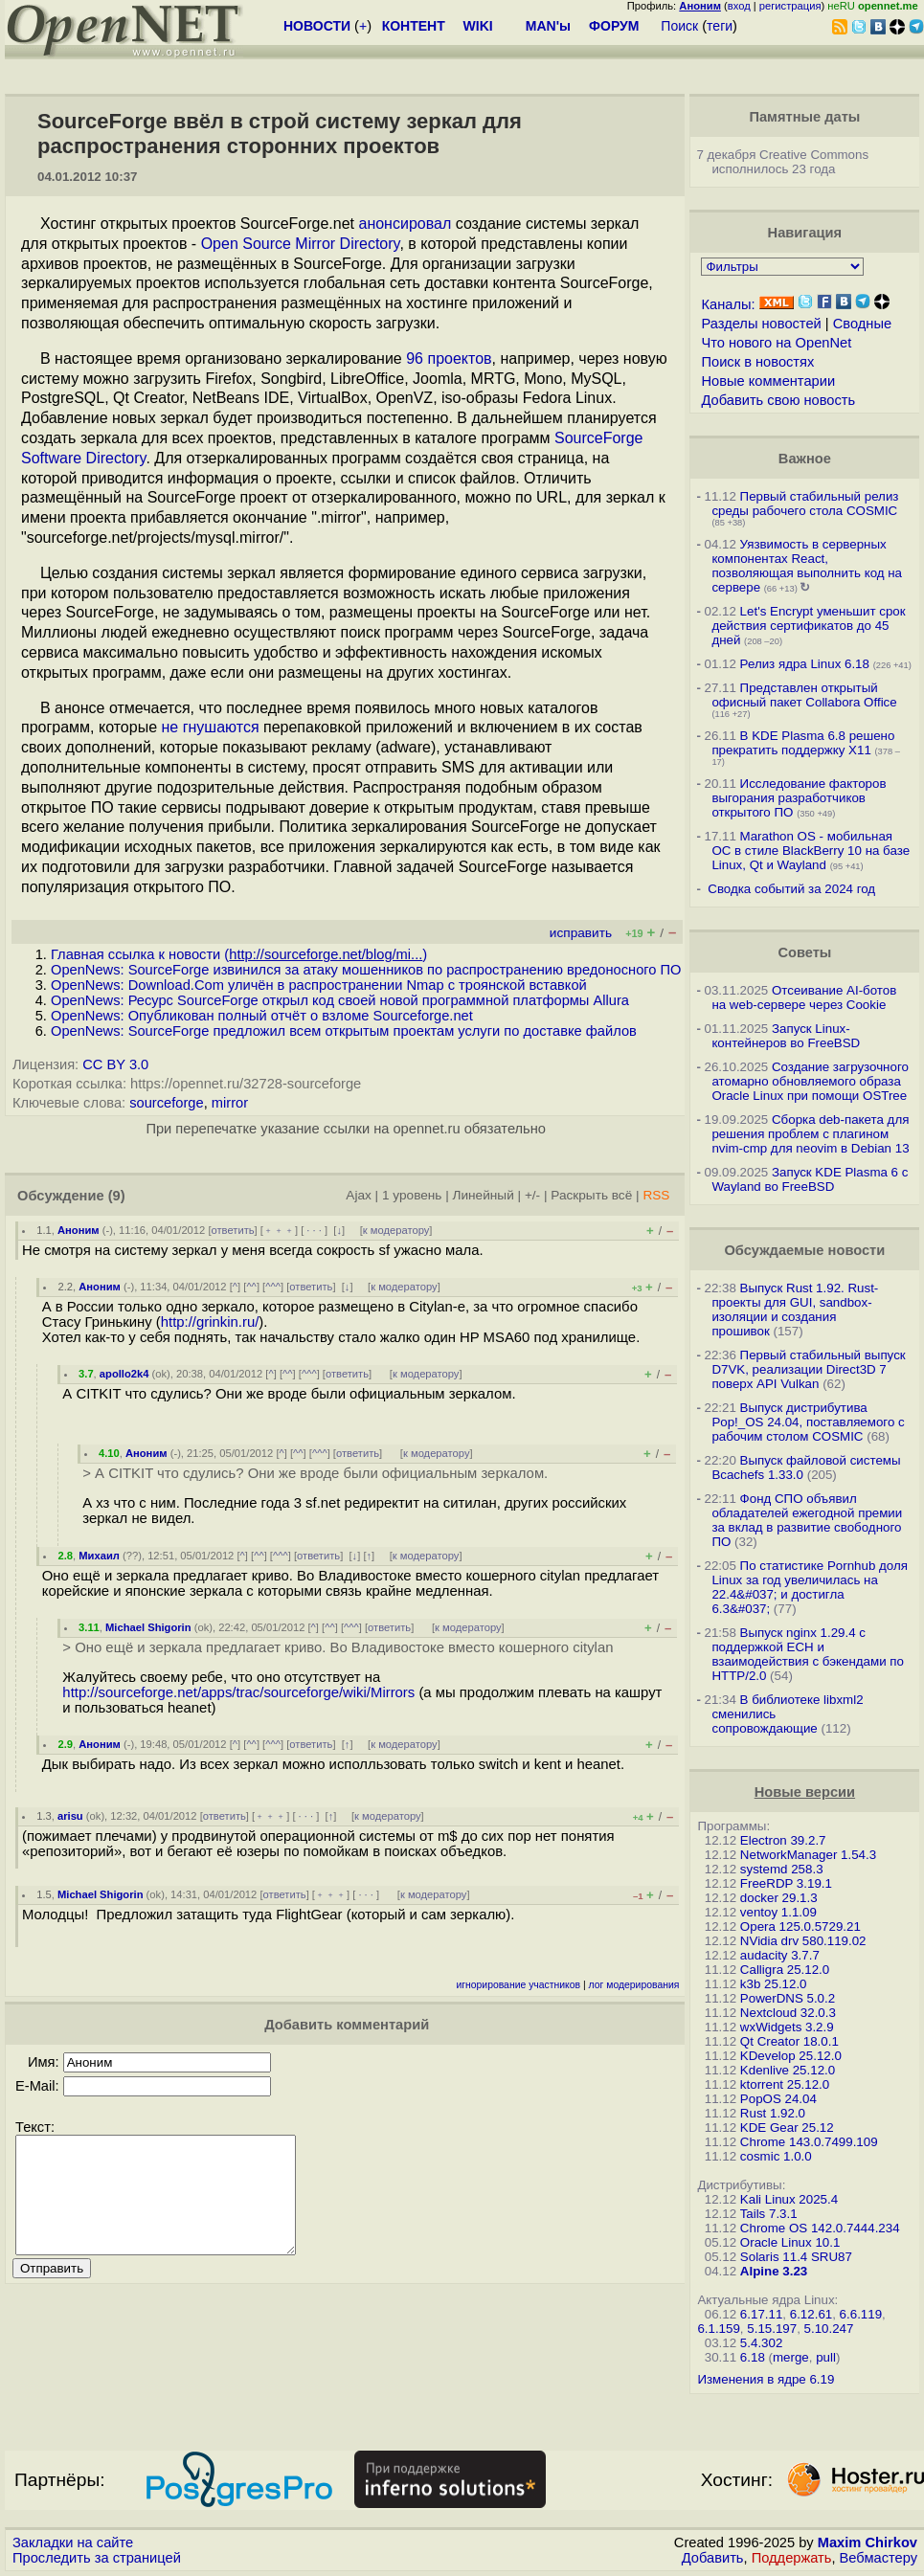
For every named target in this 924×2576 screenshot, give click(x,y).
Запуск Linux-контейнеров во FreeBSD (785, 1035)
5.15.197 (772, 2328)
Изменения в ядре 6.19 (765, 2379)
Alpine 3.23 (773, 2271)
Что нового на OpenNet (776, 342)
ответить (233, 1230)
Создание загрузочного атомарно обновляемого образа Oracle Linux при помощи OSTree (810, 1081)
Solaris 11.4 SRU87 (796, 2257)
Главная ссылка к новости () (239, 954)
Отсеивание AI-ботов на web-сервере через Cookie (803, 997)
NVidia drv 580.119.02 (803, 1941)
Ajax (359, 1195)
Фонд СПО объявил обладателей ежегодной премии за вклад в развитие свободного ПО (806, 1520)
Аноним (78, 1230)
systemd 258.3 (781, 1869)
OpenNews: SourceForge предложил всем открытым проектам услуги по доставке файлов (344, 1031)
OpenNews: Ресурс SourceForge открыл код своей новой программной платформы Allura (340, 1000)
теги (719, 26)
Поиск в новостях (757, 362)
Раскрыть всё (591, 1195)
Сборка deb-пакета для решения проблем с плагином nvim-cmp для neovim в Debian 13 (810, 1133)
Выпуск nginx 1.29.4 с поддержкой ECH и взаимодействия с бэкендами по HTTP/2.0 (807, 1654)
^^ (251, 1286)
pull (826, 2357)
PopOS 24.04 (778, 2099)
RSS (655, 1195)
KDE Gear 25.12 (787, 2127)
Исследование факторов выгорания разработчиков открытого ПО (798, 797)
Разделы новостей (761, 323)
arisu (70, 1816)
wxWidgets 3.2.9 (787, 2027)
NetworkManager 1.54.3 (808, 1855)
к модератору (396, 1230)
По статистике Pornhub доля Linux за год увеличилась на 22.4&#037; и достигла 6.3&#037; (809, 1587)
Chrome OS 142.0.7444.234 (820, 2228)
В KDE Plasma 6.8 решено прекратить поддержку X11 (802, 742)
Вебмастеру (878, 2557)
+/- (532, 1195)
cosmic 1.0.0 (776, 2156)
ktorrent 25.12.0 (784, 2084)
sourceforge (166, 1102)
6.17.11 (761, 2314)
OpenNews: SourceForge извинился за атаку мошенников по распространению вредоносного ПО (366, 969)
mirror (230, 1102)
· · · (314, 1230)
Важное (804, 458)
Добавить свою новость (778, 400)
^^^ (273, 1286)
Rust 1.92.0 (772, 2113)
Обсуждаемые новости (804, 1250)
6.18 (752, 2357)
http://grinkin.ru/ (210, 1322)
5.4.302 (761, 2343)
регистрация (790, 5)
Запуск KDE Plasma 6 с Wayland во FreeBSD (809, 1179)
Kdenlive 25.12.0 (787, 2070)
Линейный (483, 1195)
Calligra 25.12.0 (784, 1969)
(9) (116, 1195)
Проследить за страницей (96, 2557)
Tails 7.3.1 (769, 2213)
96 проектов (448, 358)
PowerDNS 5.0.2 (787, 1998)
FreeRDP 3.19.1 (786, 1883)
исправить (581, 933)
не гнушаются (210, 727)
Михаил (99, 1555)
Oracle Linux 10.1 (790, 2242)
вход (739, 5)
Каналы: (728, 304)
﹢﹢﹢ (279, 1230)
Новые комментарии (768, 381)
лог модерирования (634, 1985)
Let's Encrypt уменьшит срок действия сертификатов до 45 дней (808, 625)
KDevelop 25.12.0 (791, 2056)
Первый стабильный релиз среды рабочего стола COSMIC (804, 503)
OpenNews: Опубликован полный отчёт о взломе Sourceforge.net (262, 1015)
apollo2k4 (124, 1373)
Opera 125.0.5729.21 (800, 1926)
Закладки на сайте (72, 2542)
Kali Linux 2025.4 (789, 2199)
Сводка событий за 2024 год (791, 889)
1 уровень (411, 1195)
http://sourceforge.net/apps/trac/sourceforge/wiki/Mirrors (238, 1692)
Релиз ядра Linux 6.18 (804, 664)
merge (791, 2357)
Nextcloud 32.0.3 (788, 2012)
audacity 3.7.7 (780, 1955)
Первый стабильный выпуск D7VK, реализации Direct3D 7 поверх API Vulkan (808, 1369)
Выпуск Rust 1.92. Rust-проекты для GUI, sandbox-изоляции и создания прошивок (794, 1309)
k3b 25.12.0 (773, 1984)
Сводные (862, 323)
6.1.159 (718, 2328)
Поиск (679, 26)
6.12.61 (811, 2314)
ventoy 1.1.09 (778, 1912)
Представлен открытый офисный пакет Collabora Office (803, 695)
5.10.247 (829, 2328)
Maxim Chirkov (867, 2542)
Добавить (713, 2557)
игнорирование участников (518, 1985)
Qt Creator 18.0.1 (789, 2041)
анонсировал (404, 223)
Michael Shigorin (148, 1627)
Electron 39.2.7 (783, 1840)
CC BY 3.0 (115, 1064)
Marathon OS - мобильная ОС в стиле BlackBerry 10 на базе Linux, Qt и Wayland (810, 850)
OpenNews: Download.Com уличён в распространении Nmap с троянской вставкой (319, 985)
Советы (804, 952)
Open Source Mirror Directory (300, 243)
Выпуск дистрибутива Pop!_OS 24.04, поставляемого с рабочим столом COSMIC (807, 1422)
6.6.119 (861, 2314)
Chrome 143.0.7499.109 (809, 2142)
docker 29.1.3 (779, 1898)
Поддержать (792, 2557)
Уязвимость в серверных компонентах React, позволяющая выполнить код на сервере (806, 565)
